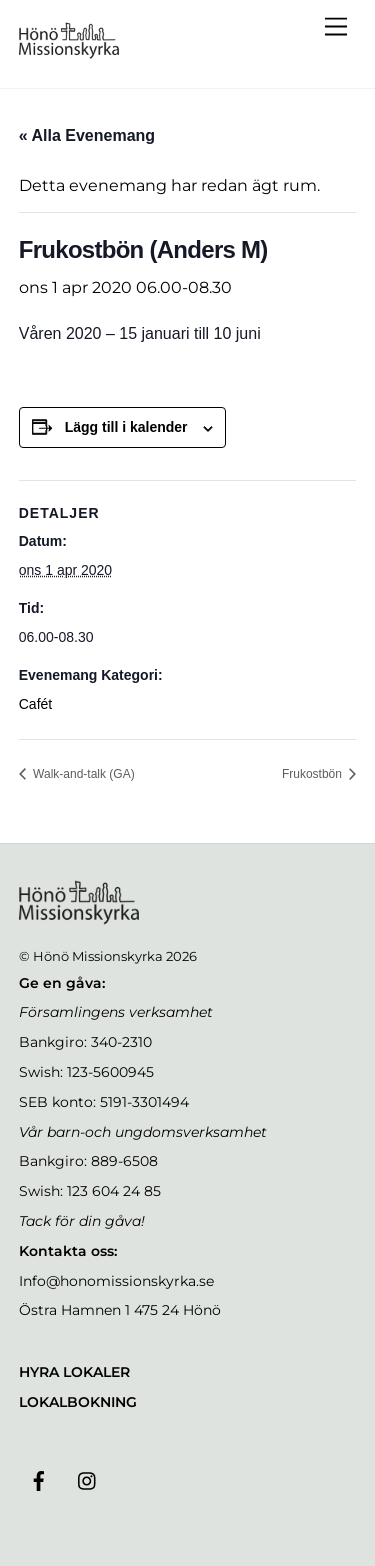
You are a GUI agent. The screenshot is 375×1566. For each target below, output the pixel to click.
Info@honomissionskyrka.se (116, 1281)
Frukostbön (313, 774)
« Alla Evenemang (87, 135)
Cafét (35, 704)
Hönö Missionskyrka (98, 956)
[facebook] (39, 1479)
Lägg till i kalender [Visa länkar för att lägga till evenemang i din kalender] (126, 427)
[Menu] (336, 27)
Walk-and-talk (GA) (82, 774)
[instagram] (88, 1479)
